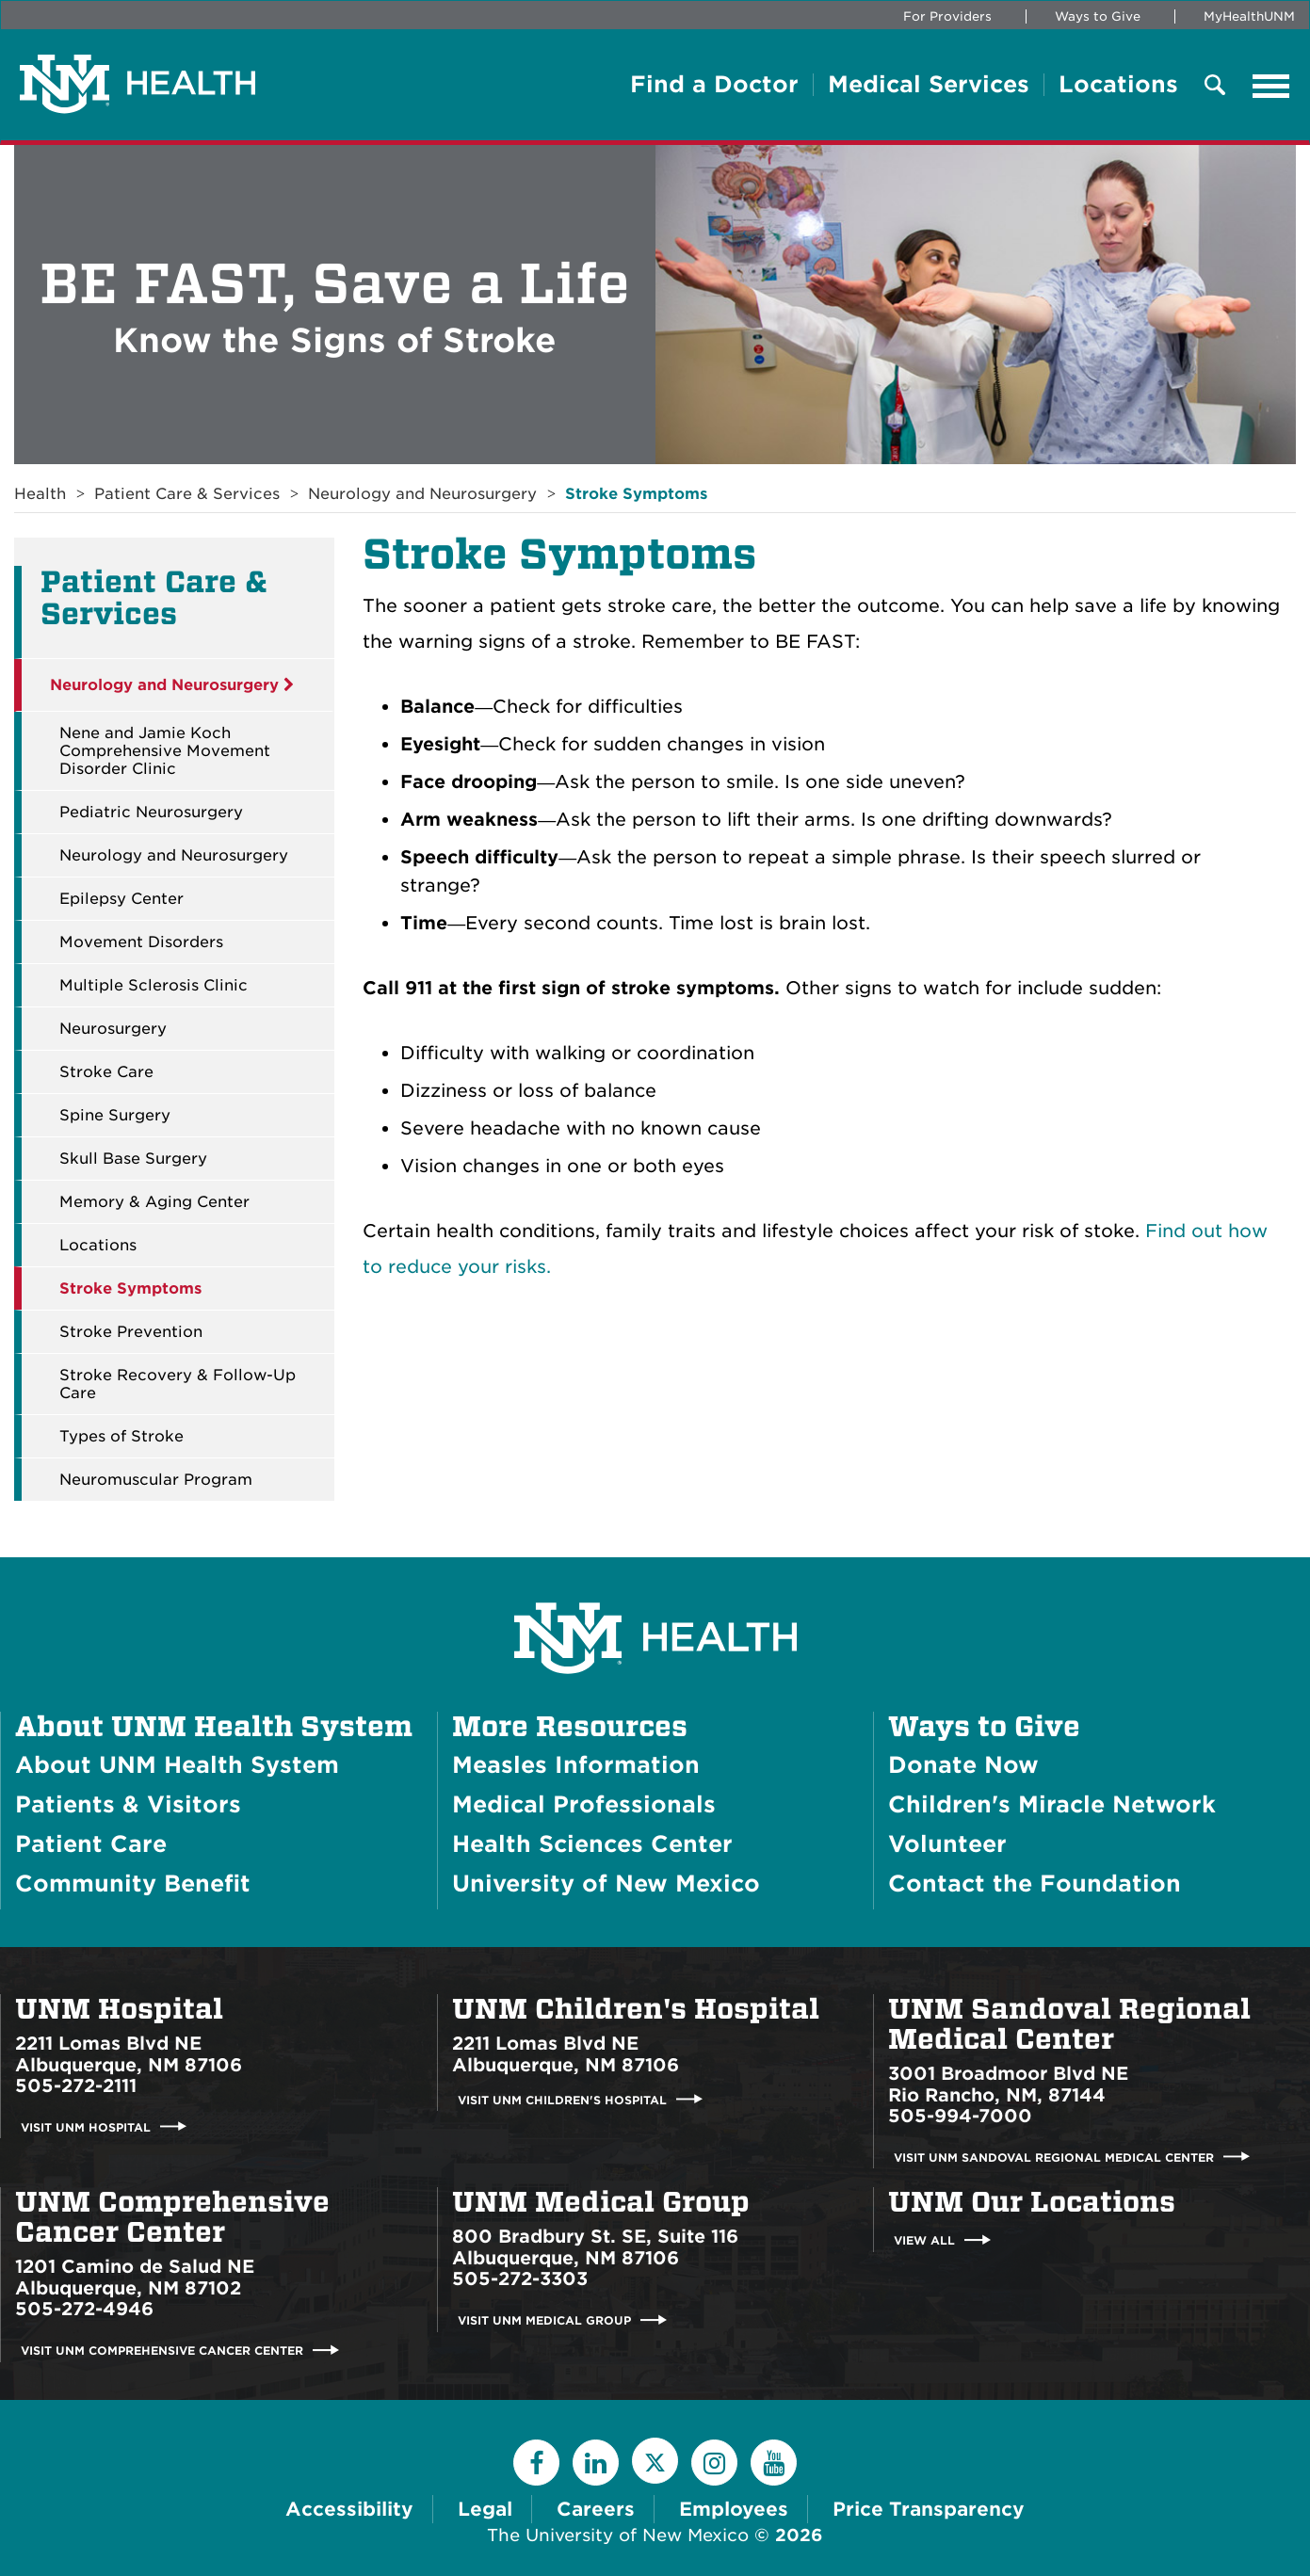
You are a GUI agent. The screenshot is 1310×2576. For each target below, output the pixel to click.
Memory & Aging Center (154, 1202)
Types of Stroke (121, 1436)
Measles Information (576, 1765)
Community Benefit (133, 1883)
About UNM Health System (213, 1727)
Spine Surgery (114, 1115)
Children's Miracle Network (1052, 1804)
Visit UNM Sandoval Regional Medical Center (1054, 2156)
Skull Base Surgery (133, 1158)
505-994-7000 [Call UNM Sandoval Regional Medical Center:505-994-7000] (960, 2116)
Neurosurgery (113, 1029)
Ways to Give (1097, 16)
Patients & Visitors (128, 1804)
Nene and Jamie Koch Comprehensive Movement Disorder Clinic (164, 751)
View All (924, 2240)
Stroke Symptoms (636, 494)
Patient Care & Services (187, 494)
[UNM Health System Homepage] (655, 1585)
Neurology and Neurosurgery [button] (172, 685)
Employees (733, 2509)
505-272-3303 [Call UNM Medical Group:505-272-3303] (520, 2279)
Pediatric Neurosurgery (151, 812)
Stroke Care (106, 1072)
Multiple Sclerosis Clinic (153, 985)
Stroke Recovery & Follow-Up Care (177, 1384)
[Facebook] (536, 2462)
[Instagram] (714, 2462)
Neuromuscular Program (155, 1480)
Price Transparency (929, 2509)
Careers (596, 2509)
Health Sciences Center (592, 1844)
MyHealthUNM (1249, 16)
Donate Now (963, 1765)
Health (40, 494)
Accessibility (349, 2509)
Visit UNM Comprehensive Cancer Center (162, 2350)
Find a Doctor (714, 84)
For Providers (947, 16)
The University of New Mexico (618, 2535)
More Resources (569, 1727)
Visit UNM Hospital (86, 2126)
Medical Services (928, 84)
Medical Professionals (584, 1804)
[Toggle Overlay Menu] (1215, 86)
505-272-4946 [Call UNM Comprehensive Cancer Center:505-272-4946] (84, 2309)
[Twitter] (655, 2461)
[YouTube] (774, 2462)
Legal (485, 2509)
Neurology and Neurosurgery (422, 494)
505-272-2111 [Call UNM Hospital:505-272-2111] (76, 2086)
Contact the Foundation (1034, 1883)
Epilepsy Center (121, 899)
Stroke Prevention (130, 1332)
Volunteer (947, 1844)
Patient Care (91, 1844)
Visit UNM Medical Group (544, 2320)
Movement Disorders (141, 942)
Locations (1118, 84)
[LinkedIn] (596, 2462)
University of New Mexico (606, 1883)
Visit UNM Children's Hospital (562, 2099)
